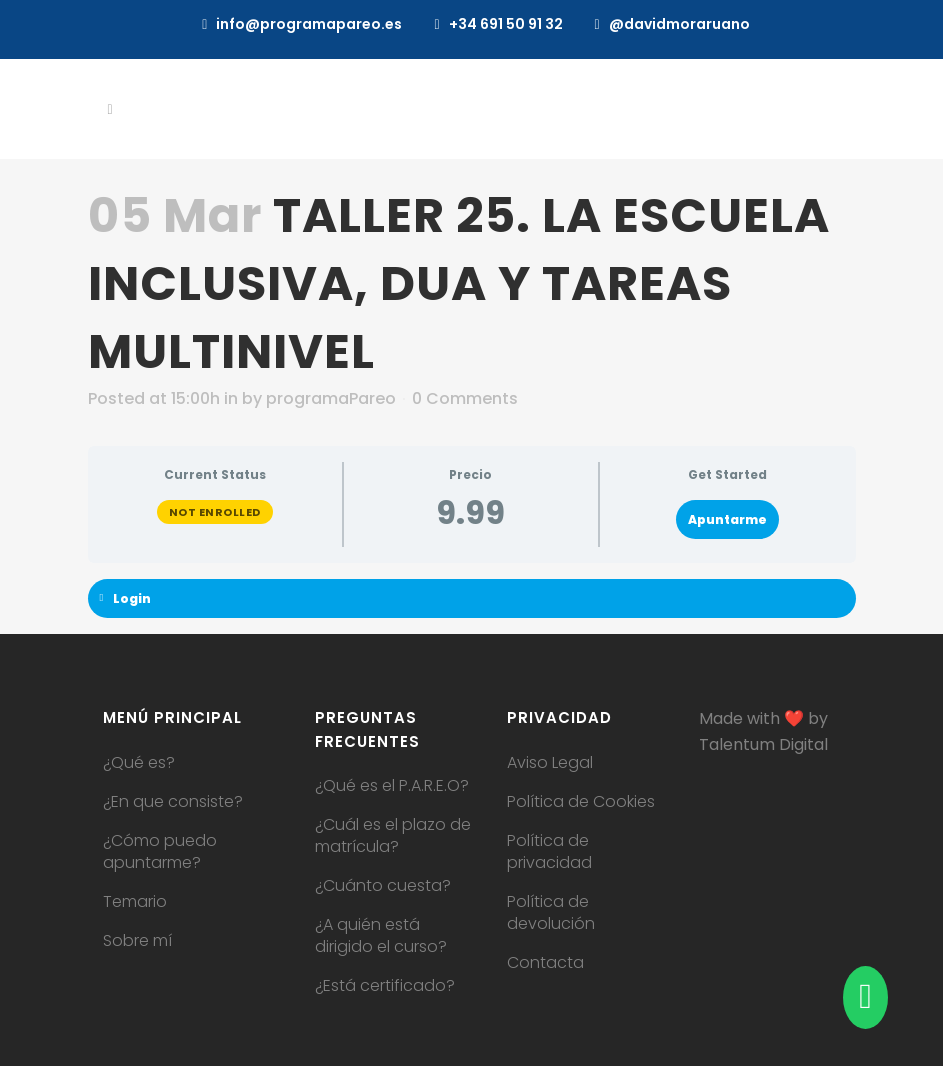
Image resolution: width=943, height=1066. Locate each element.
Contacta (545, 963)
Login (126, 598)
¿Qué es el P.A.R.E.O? (392, 786)
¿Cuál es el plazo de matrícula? (393, 836)
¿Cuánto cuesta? (383, 886)
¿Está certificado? (385, 986)
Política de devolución (551, 913)
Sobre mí (137, 941)
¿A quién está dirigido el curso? (381, 936)
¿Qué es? (139, 763)
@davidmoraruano (679, 24)
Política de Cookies (581, 802)
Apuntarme (727, 519)
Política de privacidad (549, 852)
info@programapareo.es (309, 24)
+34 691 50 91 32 (506, 24)
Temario (135, 902)
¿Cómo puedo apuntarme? (160, 852)
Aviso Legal (550, 763)
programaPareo (331, 398)
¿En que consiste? (173, 802)
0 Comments (465, 398)
